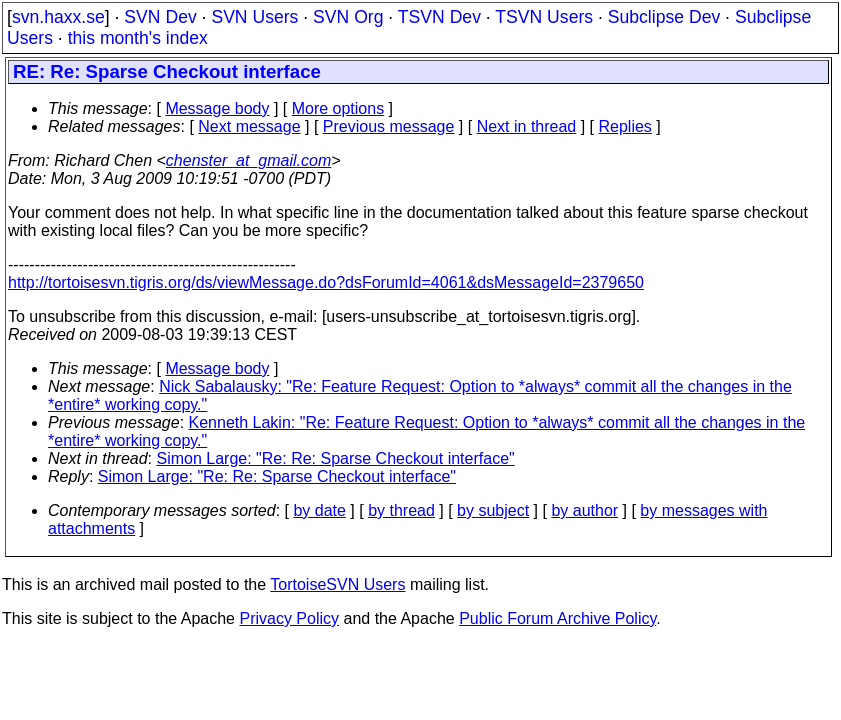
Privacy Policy (289, 618)
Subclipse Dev (664, 17)
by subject (493, 510)
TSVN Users (544, 17)
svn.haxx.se (58, 17)
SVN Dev (160, 17)
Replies (625, 126)
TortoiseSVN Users (337, 584)
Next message (249, 126)
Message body (217, 108)
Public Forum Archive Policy (557, 618)
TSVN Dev (439, 17)
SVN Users (254, 17)
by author (584, 510)
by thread (401, 510)
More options (338, 108)
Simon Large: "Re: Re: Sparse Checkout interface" (336, 458)
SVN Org (348, 17)
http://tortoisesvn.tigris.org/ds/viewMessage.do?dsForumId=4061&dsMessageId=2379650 (326, 282)
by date (319, 510)
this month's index (138, 38)
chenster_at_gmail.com (248, 160)
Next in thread (527, 126)
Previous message (389, 126)
